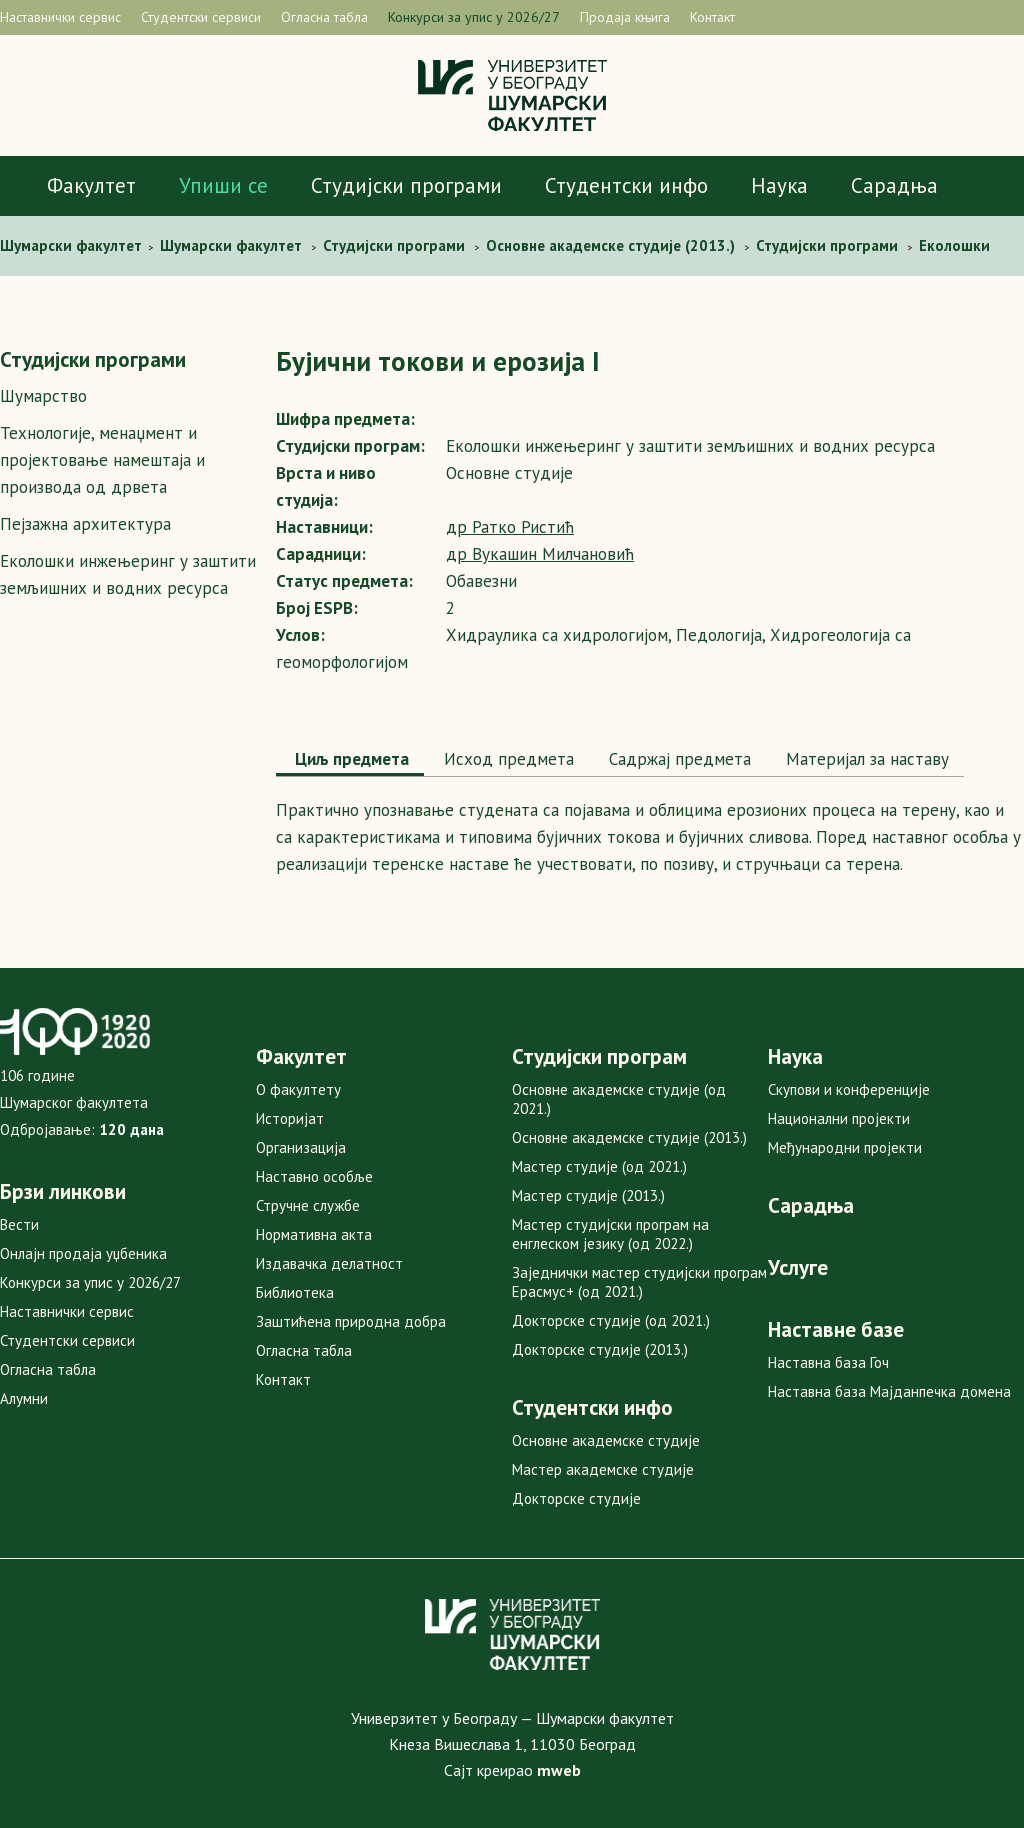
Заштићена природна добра (351, 1321)
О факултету (298, 1089)
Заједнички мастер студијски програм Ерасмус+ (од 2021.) (639, 1282)
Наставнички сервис (60, 17)
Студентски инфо (626, 185)
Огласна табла (324, 17)
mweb (559, 1770)
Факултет (91, 185)
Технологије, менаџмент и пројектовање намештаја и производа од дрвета (102, 460)
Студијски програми (406, 185)
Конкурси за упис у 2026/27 (474, 17)
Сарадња (894, 185)
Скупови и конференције (849, 1089)
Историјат (290, 1118)
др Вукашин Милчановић (540, 554)
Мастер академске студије (603, 1469)
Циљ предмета (350, 759)
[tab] (350, 761)
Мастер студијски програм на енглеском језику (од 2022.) (610, 1234)
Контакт (712, 17)
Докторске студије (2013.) (600, 1349)
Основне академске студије (606, 1440)
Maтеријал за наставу (865, 759)
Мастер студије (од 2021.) (599, 1166)
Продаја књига (625, 17)
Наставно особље (314, 1176)
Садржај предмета (677, 759)
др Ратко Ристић (510, 527)
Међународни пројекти (845, 1147)
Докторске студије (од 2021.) (611, 1320)
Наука (779, 185)
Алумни (24, 1398)
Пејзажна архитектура (85, 524)
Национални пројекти (839, 1118)
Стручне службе (308, 1205)
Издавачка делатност (329, 1263)
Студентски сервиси (201, 17)
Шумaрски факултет (73, 245)
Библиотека (295, 1292)
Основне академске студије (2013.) (629, 1137)
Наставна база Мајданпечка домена (889, 1391)
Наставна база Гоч (828, 1362)
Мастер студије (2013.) (588, 1195)
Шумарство (43, 396)
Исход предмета (506, 759)
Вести (19, 1224)
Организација (301, 1147)
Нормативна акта (314, 1234)
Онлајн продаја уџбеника (83, 1253)
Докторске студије (576, 1498)
